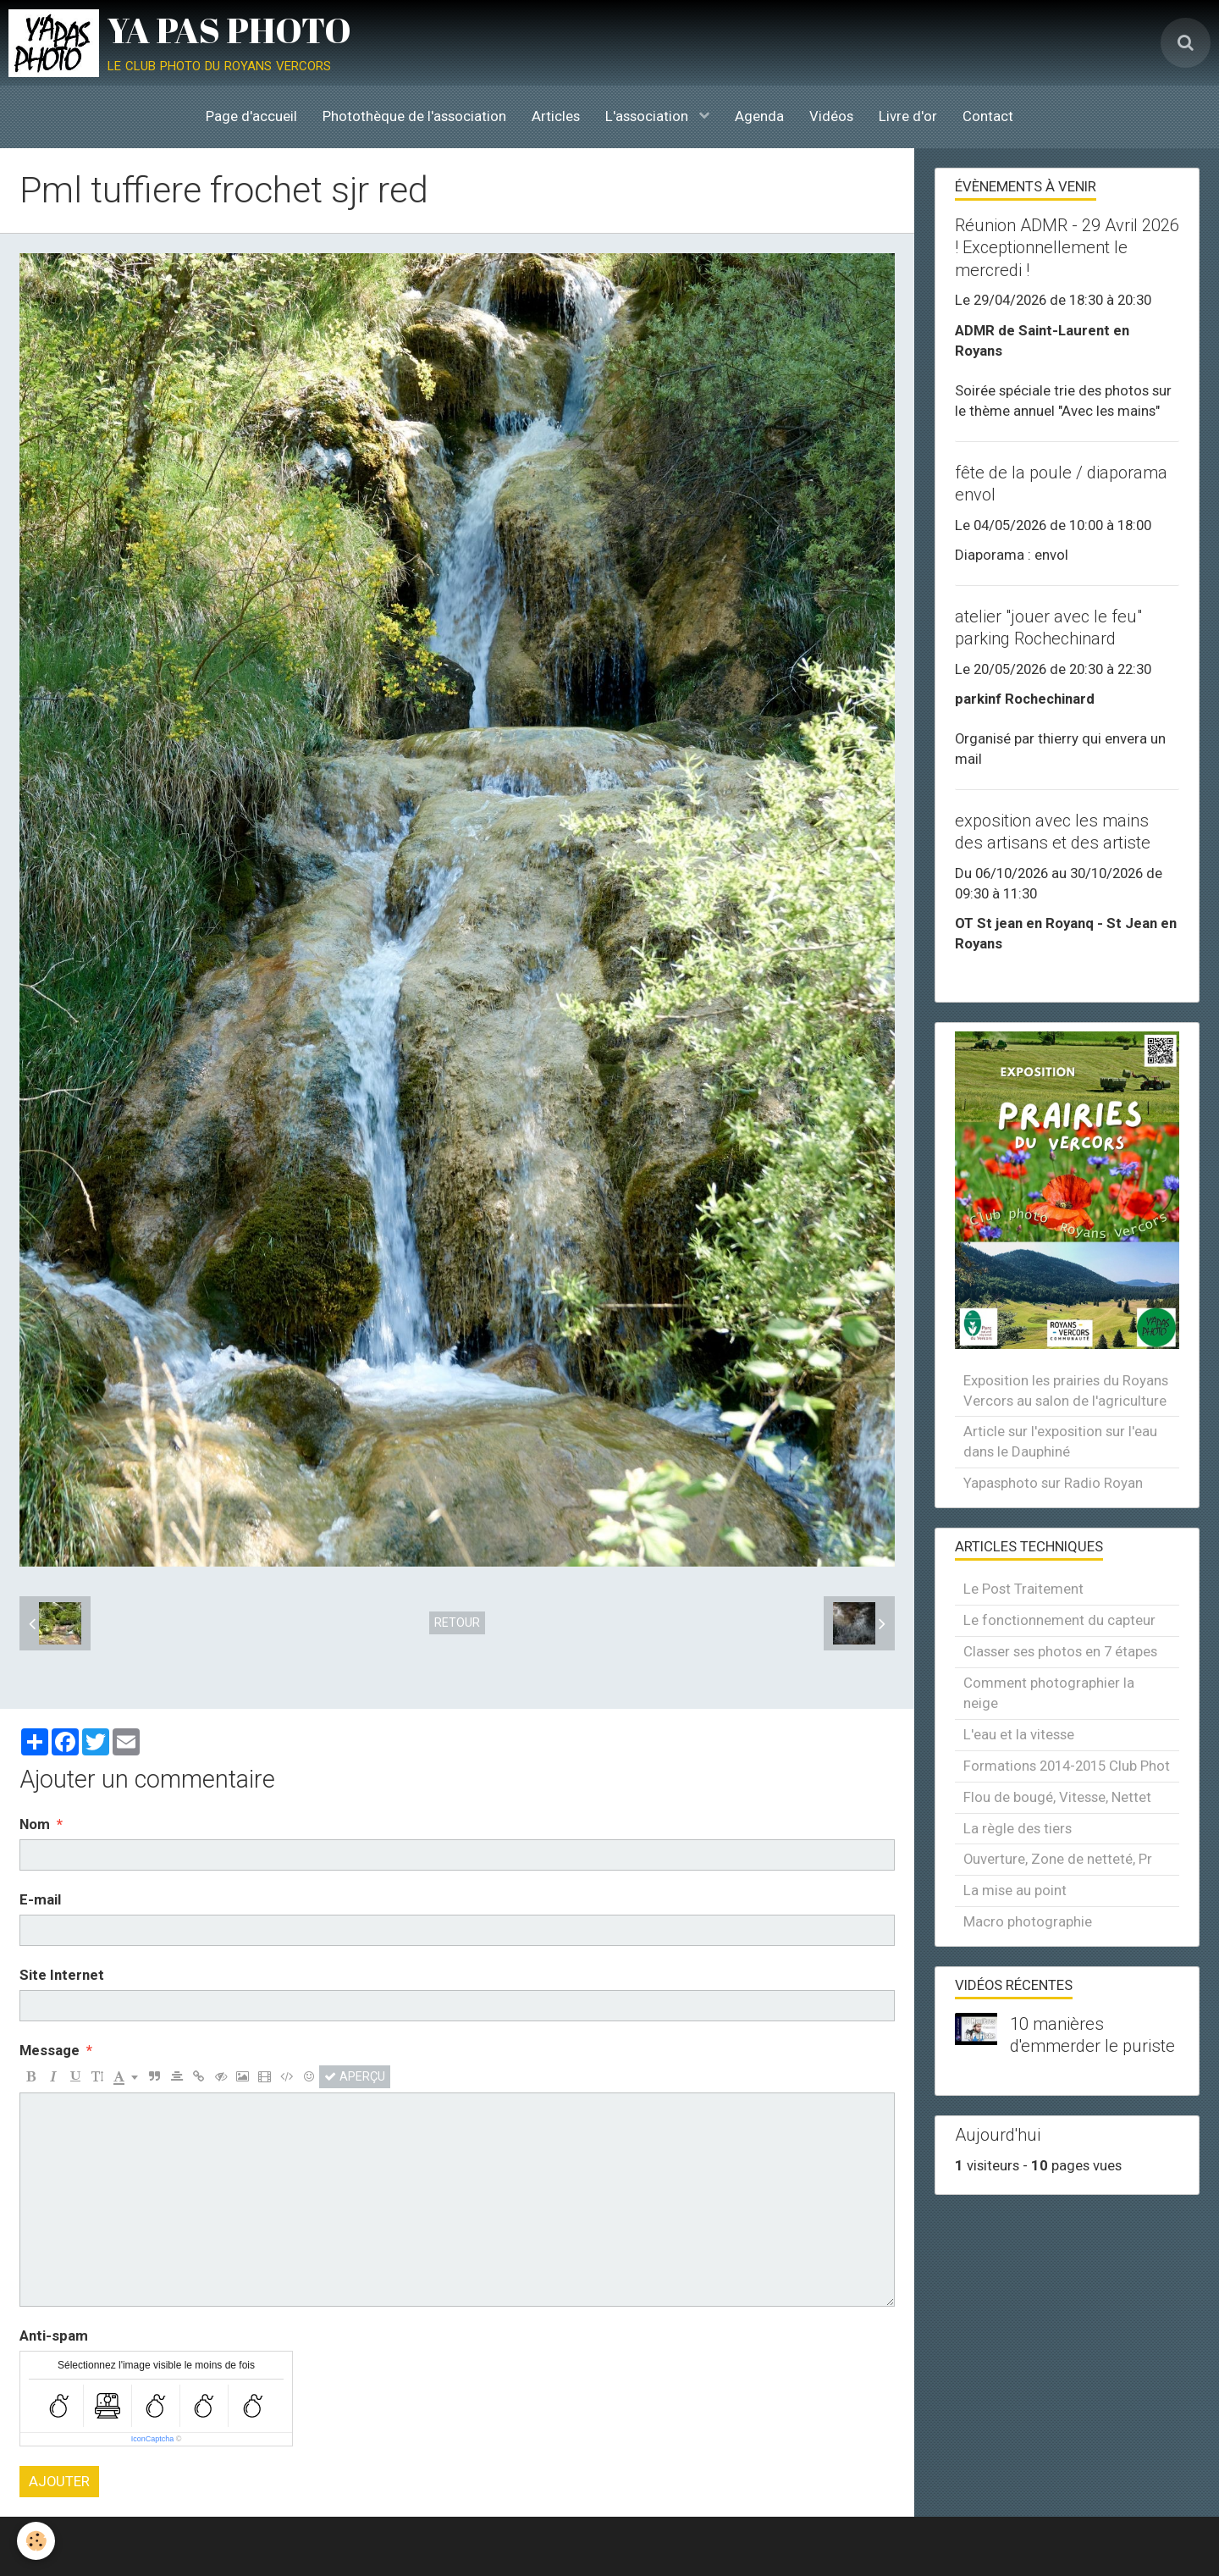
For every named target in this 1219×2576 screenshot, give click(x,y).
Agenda (759, 116)
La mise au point (1015, 1890)
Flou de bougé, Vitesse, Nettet (1057, 1796)
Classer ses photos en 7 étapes (1060, 1651)
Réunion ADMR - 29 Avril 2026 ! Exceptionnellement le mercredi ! (1067, 247)
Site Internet (61, 1974)
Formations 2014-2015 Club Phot (1066, 1765)
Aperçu (354, 2076)
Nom (34, 1824)
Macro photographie (1027, 1921)
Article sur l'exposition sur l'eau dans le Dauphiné (1060, 1441)
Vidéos (831, 116)
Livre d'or (908, 116)
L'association (648, 116)
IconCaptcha (152, 2439)
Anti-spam (53, 2335)
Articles (556, 116)
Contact (988, 116)
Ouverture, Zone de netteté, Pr (1057, 1858)
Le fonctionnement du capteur (1059, 1619)
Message (49, 2050)
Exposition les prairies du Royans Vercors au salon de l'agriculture (1065, 1390)
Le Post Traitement (1023, 1588)
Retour (457, 1622)
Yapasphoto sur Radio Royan (1053, 1482)
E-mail (40, 1899)
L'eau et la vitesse (1018, 1734)
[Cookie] (36, 2541)
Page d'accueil (251, 116)
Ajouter (59, 2481)
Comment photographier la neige (1048, 1692)
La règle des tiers (1017, 1828)
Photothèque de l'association (414, 116)
